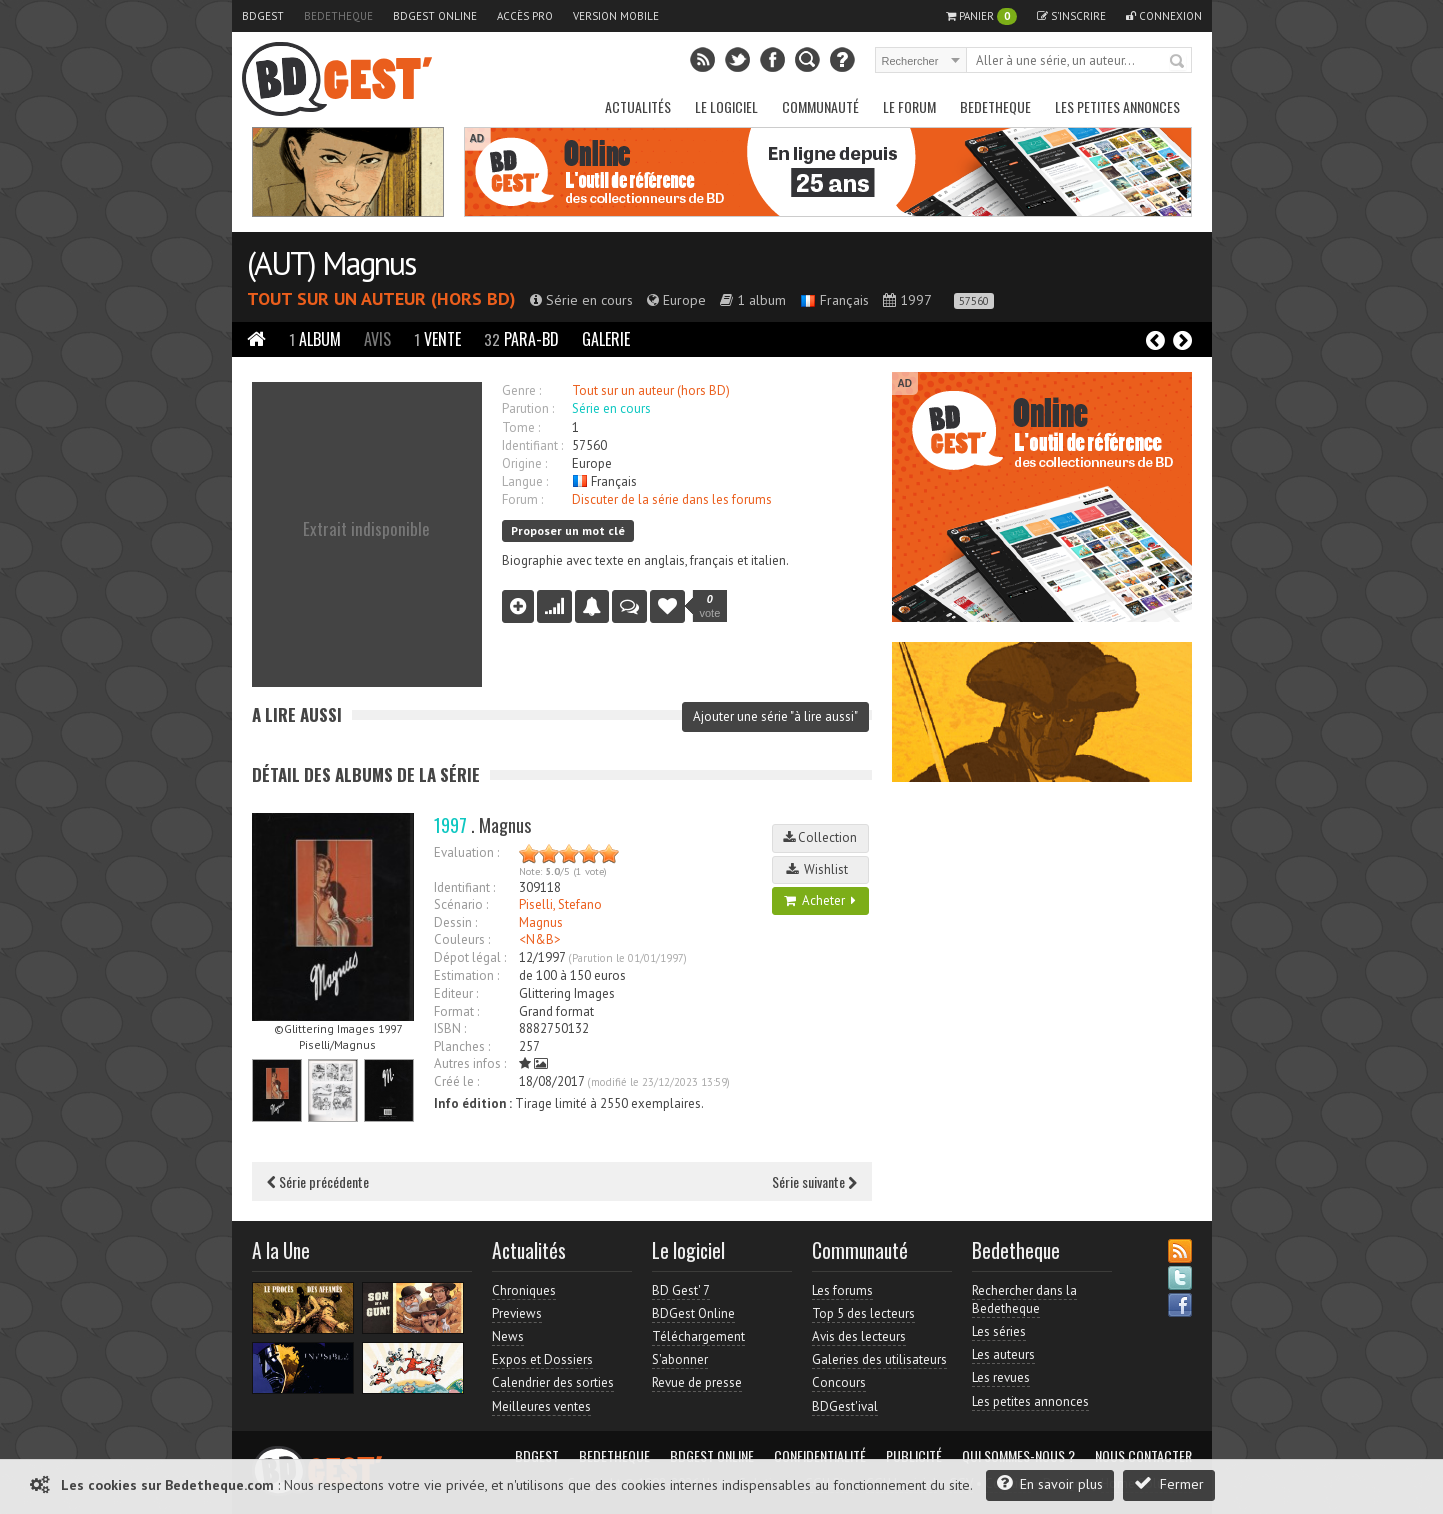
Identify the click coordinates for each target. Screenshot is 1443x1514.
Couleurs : (462, 939)
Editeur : (456, 993)
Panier (981, 16)
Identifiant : (532, 445)
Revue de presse (697, 1382)
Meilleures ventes (541, 1406)
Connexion (1164, 16)
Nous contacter (1143, 1456)
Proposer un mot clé (568, 530)
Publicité (914, 1456)
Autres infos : (470, 1063)
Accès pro (525, 16)
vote (710, 606)
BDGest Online (435, 16)
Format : (456, 1011)
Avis (377, 339)
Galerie (606, 339)
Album (315, 339)
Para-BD (521, 339)
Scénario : (461, 904)
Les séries (999, 1331)
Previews (517, 1313)
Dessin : (455, 922)
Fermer (1169, 1483)
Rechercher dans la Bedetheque (1024, 1299)
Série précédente (318, 1181)
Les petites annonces (1117, 106)
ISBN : (450, 1028)
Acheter (820, 900)
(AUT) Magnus (331, 263)
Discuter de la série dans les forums (672, 499)
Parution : (528, 408)
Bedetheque (338, 16)
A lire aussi (297, 714)
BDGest (263, 16)
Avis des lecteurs (859, 1336)
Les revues (1001, 1377)
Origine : (524, 463)
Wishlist (820, 869)
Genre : (521, 390)
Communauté (820, 106)
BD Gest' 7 (681, 1290)
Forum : (522, 499)
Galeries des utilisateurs (879, 1359)
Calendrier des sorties (553, 1382)
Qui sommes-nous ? (1018, 1456)
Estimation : (466, 975)
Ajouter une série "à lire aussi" (775, 716)
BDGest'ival (845, 1406)
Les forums (842, 1290)
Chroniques (524, 1290)
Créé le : (456, 1081)
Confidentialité (820, 1456)
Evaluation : (466, 852)
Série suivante (814, 1181)
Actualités (638, 106)
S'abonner (680, 1359)
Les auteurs (1003, 1354)
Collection (820, 837)
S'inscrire (1071, 16)
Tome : (521, 427)
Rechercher (1178, 62)
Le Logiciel (726, 106)
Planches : (462, 1046)
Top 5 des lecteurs (863, 1313)
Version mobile (616, 16)
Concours (839, 1382)
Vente (437, 339)
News (508, 1336)
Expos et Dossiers (542, 1359)
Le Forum (909, 106)
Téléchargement (698, 1336)
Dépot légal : (470, 957)
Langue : (525, 481)
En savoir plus (1050, 1483)
